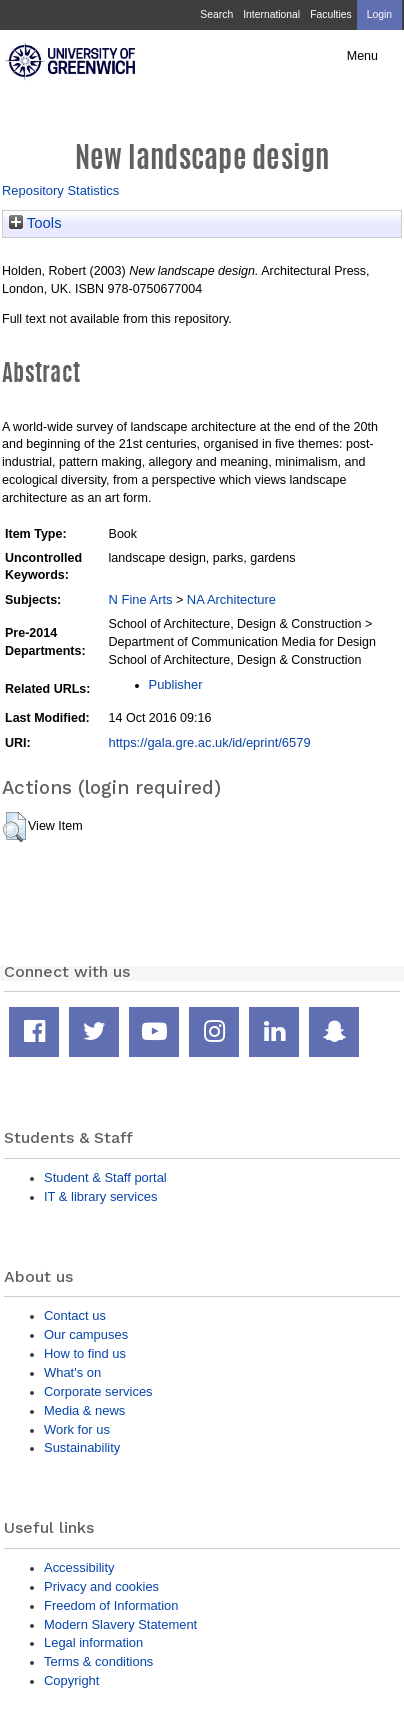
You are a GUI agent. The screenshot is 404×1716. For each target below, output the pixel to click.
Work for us (77, 1429)
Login (379, 14)
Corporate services (98, 1391)
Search (216, 14)
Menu (362, 56)
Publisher (176, 684)
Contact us (75, 1315)
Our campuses (86, 1334)
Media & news (84, 1410)
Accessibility (79, 1567)
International (271, 14)
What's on (72, 1372)
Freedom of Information (111, 1605)
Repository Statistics (60, 190)
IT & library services (100, 1196)
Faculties (330, 14)
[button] (14, 827)
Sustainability (82, 1447)
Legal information (93, 1642)
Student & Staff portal (105, 1177)
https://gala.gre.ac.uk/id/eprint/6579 (210, 742)
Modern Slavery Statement (120, 1624)
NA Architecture (231, 599)
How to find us (85, 1353)
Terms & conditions (98, 1661)
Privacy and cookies (101, 1586)
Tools (35, 223)
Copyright (71, 1680)
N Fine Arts (141, 599)
